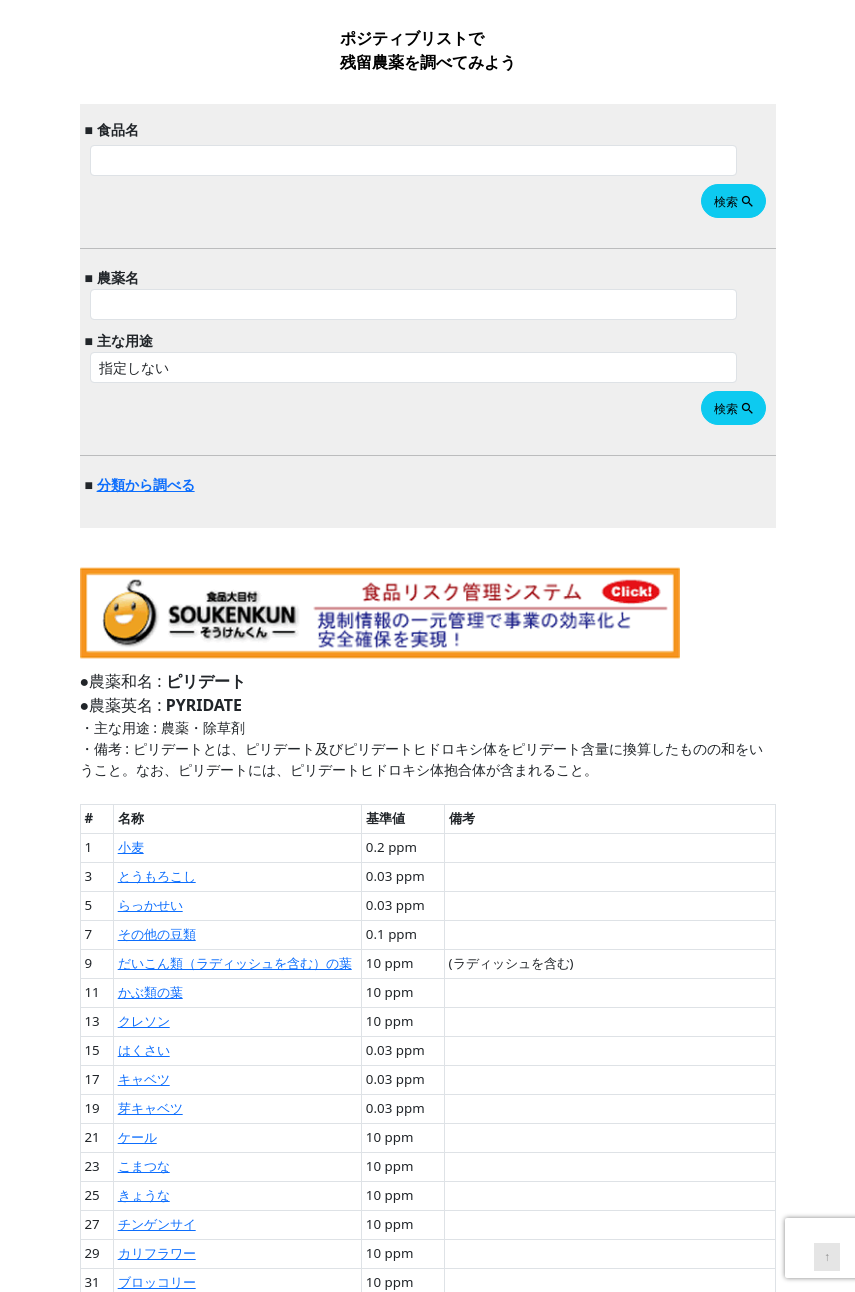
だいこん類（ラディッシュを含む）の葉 (235, 963)
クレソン (144, 1021)
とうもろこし (157, 876)
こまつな (144, 1166)
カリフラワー (157, 1253)
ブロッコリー (157, 1282)
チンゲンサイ (157, 1224)
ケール (137, 1137)
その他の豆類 (157, 934)
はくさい (144, 1050)
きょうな (144, 1195)
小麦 (131, 847)
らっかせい (150, 905)
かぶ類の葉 (150, 992)
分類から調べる (146, 484)
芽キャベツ (150, 1108)
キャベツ (144, 1079)
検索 (734, 201)
